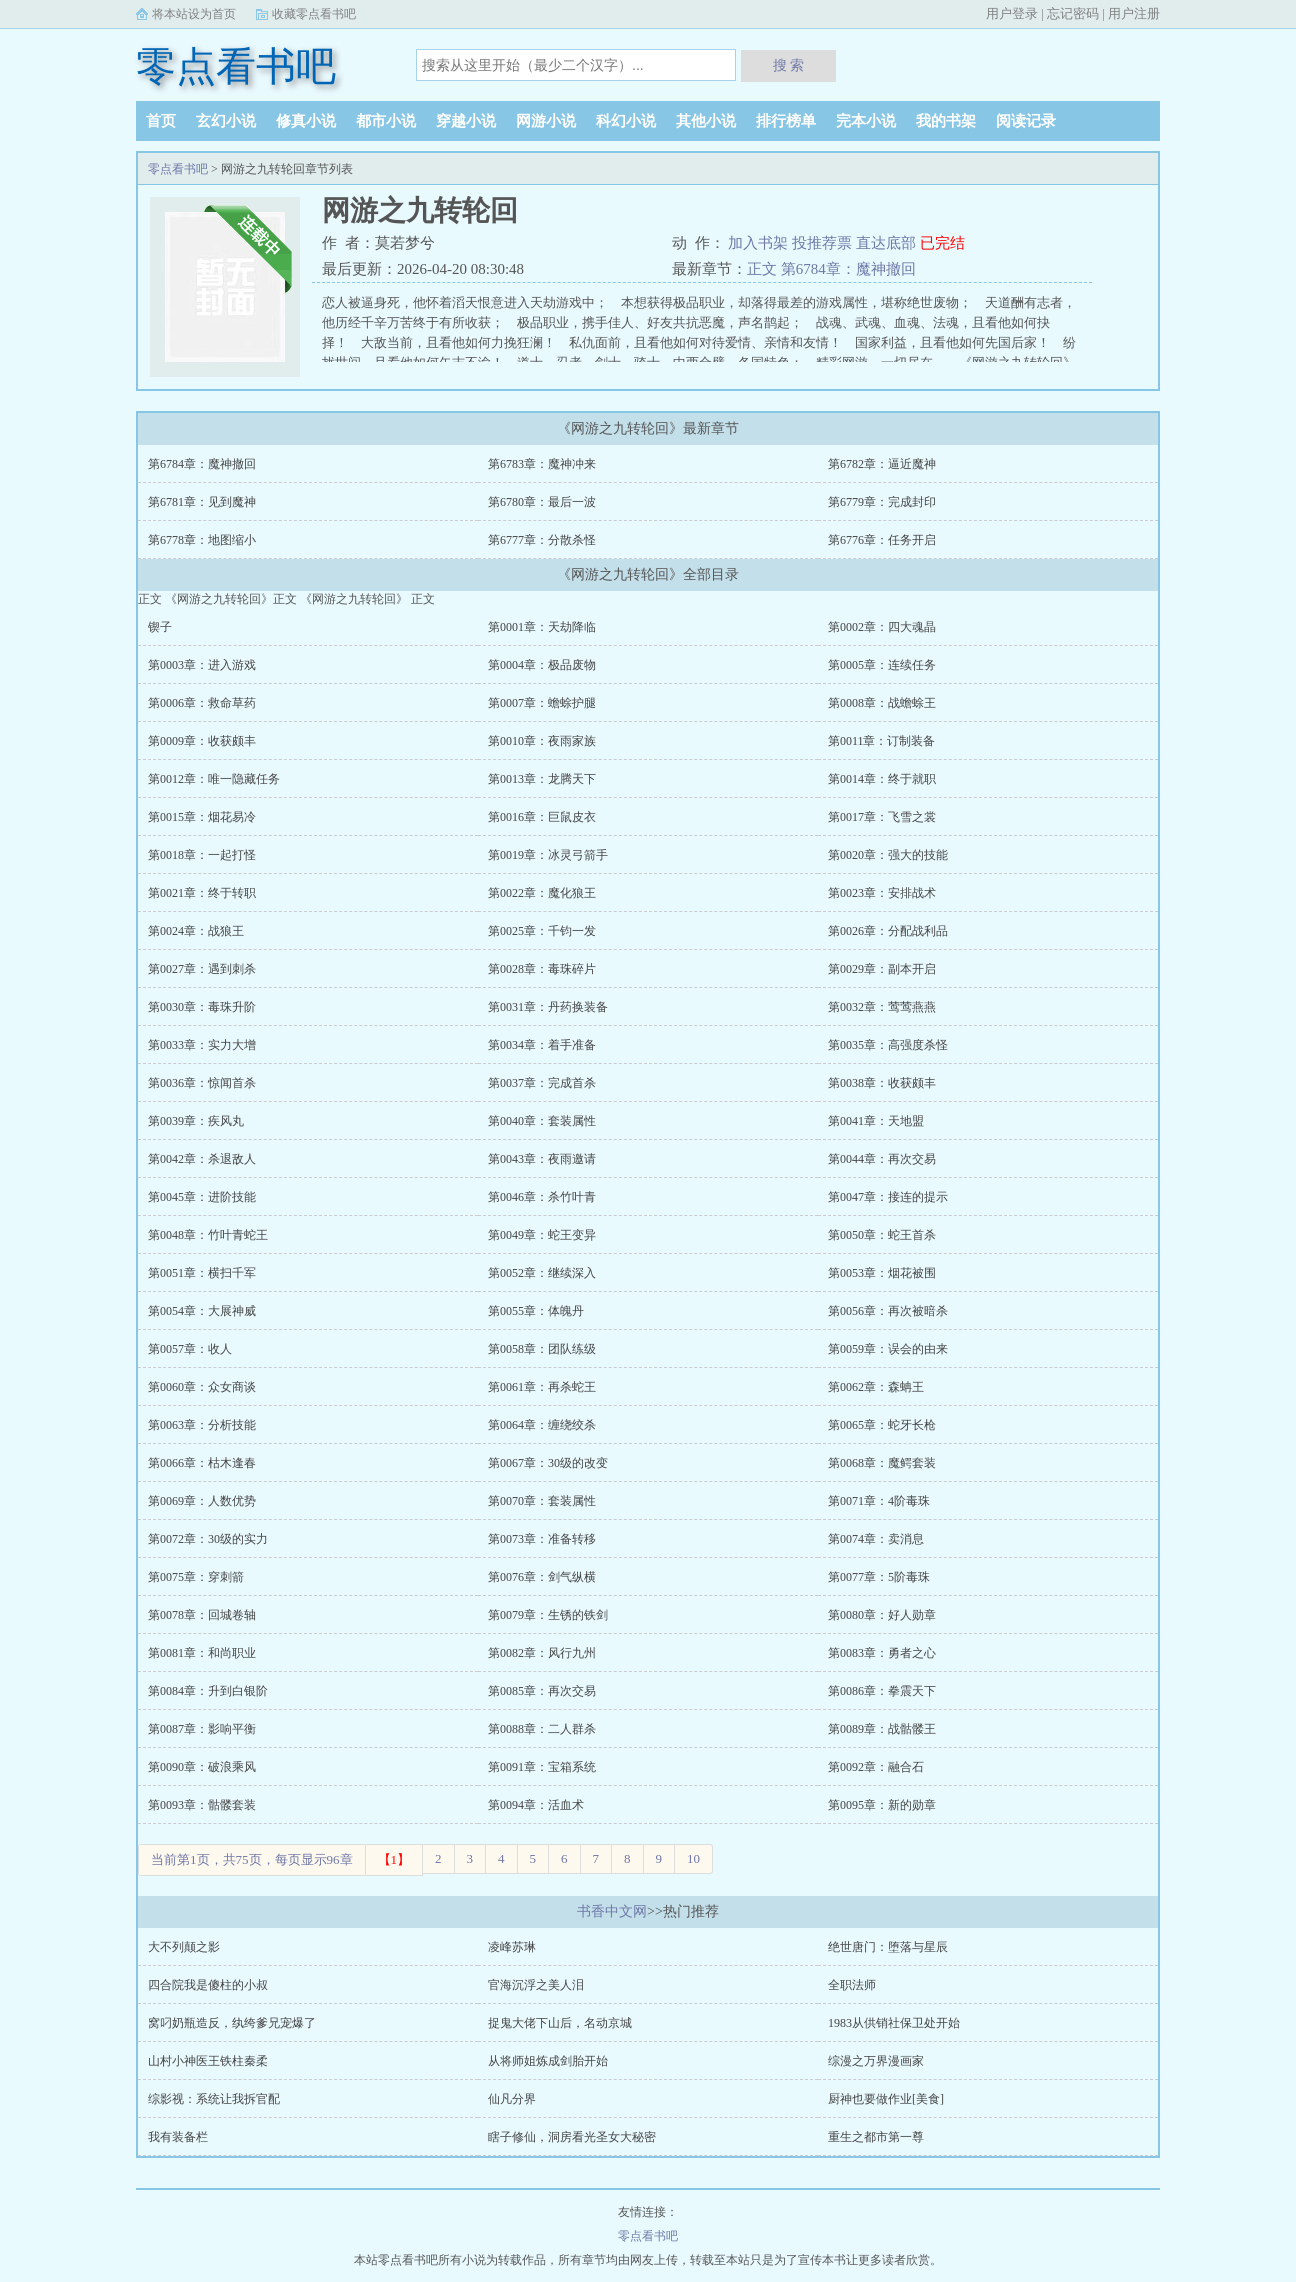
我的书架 (946, 121)
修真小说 (306, 121)
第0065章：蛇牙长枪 (882, 1425)
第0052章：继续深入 (542, 1273)
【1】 (394, 1859)
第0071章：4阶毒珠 (879, 1501)
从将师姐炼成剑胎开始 (548, 2061)
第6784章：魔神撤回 (202, 464)
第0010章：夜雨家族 (542, 741)
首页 (161, 121)
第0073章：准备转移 (542, 1539)
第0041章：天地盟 (876, 1121)
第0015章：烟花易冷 (202, 817)
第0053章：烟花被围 (882, 1273)
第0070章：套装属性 (542, 1501)
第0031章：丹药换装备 (548, 1007)
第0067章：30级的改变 (548, 1463)
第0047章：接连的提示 (888, 1197)
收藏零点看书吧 (314, 14)
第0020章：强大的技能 (888, 855)
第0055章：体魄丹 (536, 1311)
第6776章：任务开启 (882, 540)
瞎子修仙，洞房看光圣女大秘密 (572, 2137)
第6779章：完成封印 (882, 502)
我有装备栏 (178, 2137)
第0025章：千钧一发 (542, 931)
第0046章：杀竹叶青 (542, 1197)
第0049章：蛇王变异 (542, 1235)
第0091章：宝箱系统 (542, 1767)
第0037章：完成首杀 (542, 1083)
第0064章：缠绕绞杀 (542, 1425)
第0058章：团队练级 (542, 1349)
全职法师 (852, 1985)
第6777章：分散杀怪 (542, 540)
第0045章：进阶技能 (202, 1197)
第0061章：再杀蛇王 (542, 1387)
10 (693, 1858)
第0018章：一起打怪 (202, 855)
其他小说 (706, 121)
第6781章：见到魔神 (202, 502)
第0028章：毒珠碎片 (542, 969)
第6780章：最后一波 (542, 502)
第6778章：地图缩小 (202, 540)
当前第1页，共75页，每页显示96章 (252, 1859)
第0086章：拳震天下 (882, 1691)
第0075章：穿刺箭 (196, 1577)
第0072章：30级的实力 (208, 1539)
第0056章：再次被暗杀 (888, 1311)
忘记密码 (1073, 13)
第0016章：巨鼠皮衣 (542, 817)
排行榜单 (786, 121)
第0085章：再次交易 (542, 1691)
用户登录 (1012, 13)
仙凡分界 (512, 2099)
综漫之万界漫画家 (876, 2061)
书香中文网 (612, 1911)
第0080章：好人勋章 (882, 1615)
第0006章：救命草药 (202, 703)
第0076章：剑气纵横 (542, 1577)
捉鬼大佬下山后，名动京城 (560, 2023)
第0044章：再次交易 (882, 1159)
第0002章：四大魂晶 (882, 627)
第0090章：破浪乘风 (202, 1767)
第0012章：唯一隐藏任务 (214, 779)
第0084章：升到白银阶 (208, 1691)
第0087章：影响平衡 (202, 1729)
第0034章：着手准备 (542, 1045)
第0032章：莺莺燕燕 (882, 1007)
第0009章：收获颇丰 (202, 741)
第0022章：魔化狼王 (542, 893)
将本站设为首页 (194, 14)
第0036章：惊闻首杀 (202, 1083)
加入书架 (760, 243)
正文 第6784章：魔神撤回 (831, 269)
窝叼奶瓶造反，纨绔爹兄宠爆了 (232, 2023)
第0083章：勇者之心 (882, 1653)
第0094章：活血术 (536, 1805)
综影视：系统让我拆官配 (214, 2099)
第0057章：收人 (190, 1349)
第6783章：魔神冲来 (542, 464)
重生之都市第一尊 (876, 2137)
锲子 (160, 627)
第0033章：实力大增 (202, 1045)
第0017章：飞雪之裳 (882, 817)
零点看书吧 (236, 66)
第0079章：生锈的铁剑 (548, 1615)
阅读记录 (1026, 121)
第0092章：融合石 (876, 1767)
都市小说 (386, 121)
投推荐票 (824, 243)
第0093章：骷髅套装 (202, 1805)
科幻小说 (626, 121)
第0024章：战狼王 (196, 931)
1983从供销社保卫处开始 (894, 2023)
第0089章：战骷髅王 (882, 1729)
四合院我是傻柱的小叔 (208, 1985)
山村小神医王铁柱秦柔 (208, 2061)
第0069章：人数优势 (202, 1501)
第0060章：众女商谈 (202, 1387)
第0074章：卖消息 (876, 1539)
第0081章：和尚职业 (202, 1653)
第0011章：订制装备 (882, 741)
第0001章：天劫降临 (542, 627)
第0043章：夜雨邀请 (542, 1159)
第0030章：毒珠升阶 (202, 1007)
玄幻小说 (226, 121)
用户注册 (1134, 13)
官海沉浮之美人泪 (536, 1985)
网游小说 (546, 121)
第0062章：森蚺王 (876, 1387)
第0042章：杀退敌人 (202, 1159)
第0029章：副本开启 (882, 969)
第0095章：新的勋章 (882, 1805)
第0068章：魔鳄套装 (882, 1463)
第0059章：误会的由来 (888, 1349)
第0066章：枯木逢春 (202, 1463)
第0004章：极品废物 (542, 665)
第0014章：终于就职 (882, 779)
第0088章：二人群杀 (542, 1729)
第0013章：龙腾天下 (542, 779)
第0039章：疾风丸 (196, 1121)
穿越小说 (466, 121)
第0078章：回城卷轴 (202, 1615)
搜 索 (789, 65)
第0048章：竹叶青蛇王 (208, 1235)
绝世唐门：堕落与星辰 (888, 1947)
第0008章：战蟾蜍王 (882, 703)
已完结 (942, 243)
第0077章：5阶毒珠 (879, 1577)
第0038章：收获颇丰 (882, 1083)
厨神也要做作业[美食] (886, 2099)
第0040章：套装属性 (542, 1121)
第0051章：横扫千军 (202, 1273)
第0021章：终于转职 (202, 893)
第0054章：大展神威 (202, 1311)
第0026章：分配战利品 (888, 931)
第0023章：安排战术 (882, 893)
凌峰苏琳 (512, 1947)
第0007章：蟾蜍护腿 (542, 703)
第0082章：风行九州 (542, 1653)
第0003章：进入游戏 (202, 665)
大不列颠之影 (184, 1947)
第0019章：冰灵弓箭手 (548, 855)
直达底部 (888, 243)
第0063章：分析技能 (202, 1425)
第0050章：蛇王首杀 (882, 1235)
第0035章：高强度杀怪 (888, 1045)
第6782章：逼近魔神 (882, 464)
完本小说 (866, 121)
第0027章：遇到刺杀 (202, 969)
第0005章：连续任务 (882, 665)
